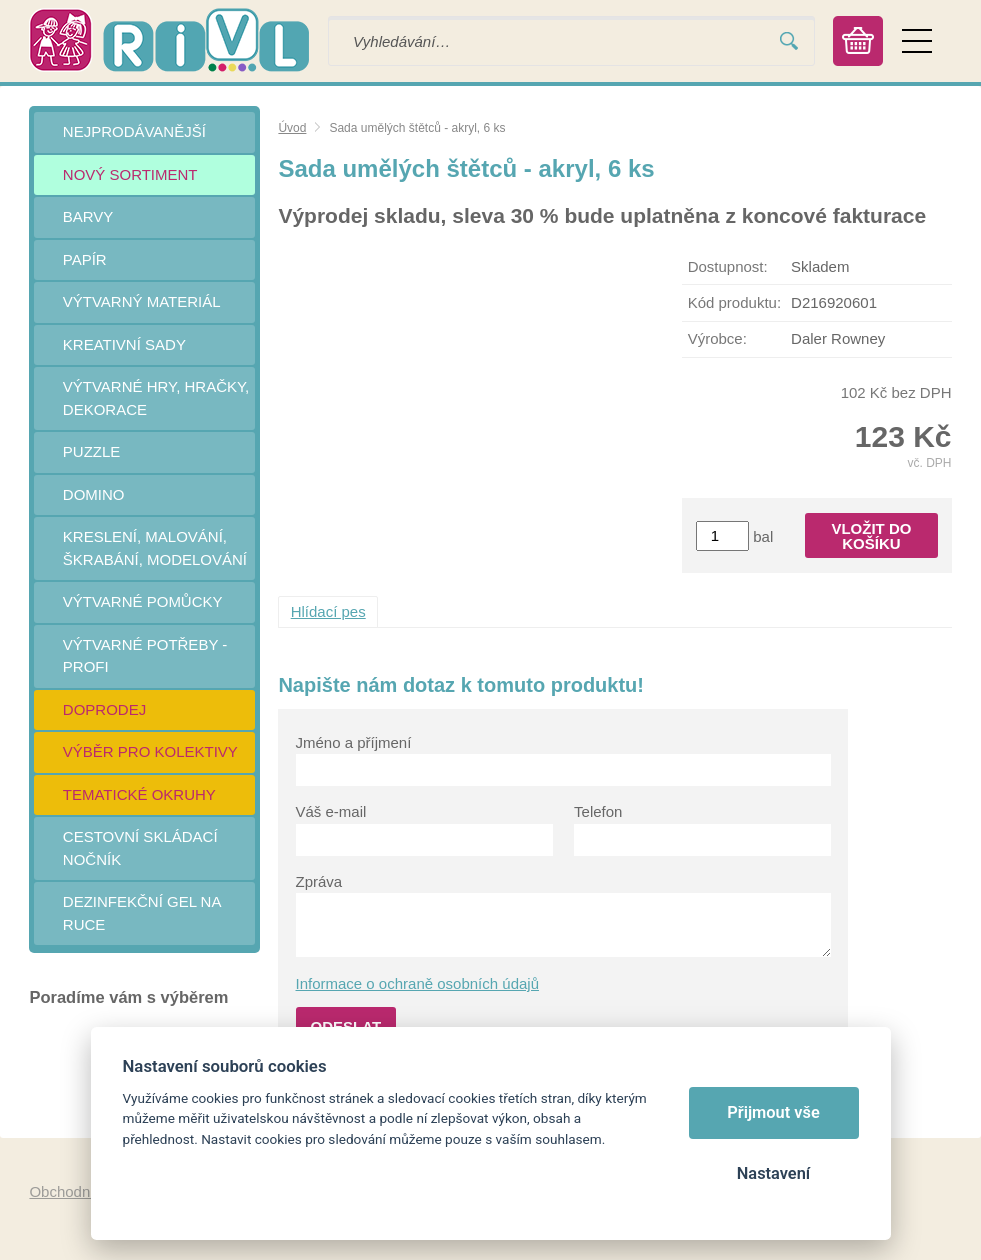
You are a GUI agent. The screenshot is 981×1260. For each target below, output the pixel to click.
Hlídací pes (328, 611)
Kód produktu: (734, 302)
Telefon (598, 811)
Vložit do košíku (871, 536)
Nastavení (773, 1173)
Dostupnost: (728, 266)
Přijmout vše (773, 1112)
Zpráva (319, 881)
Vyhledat (789, 41)
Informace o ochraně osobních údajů (418, 983)
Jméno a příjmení (354, 742)
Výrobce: (717, 338)
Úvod (292, 128)
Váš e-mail (331, 811)
